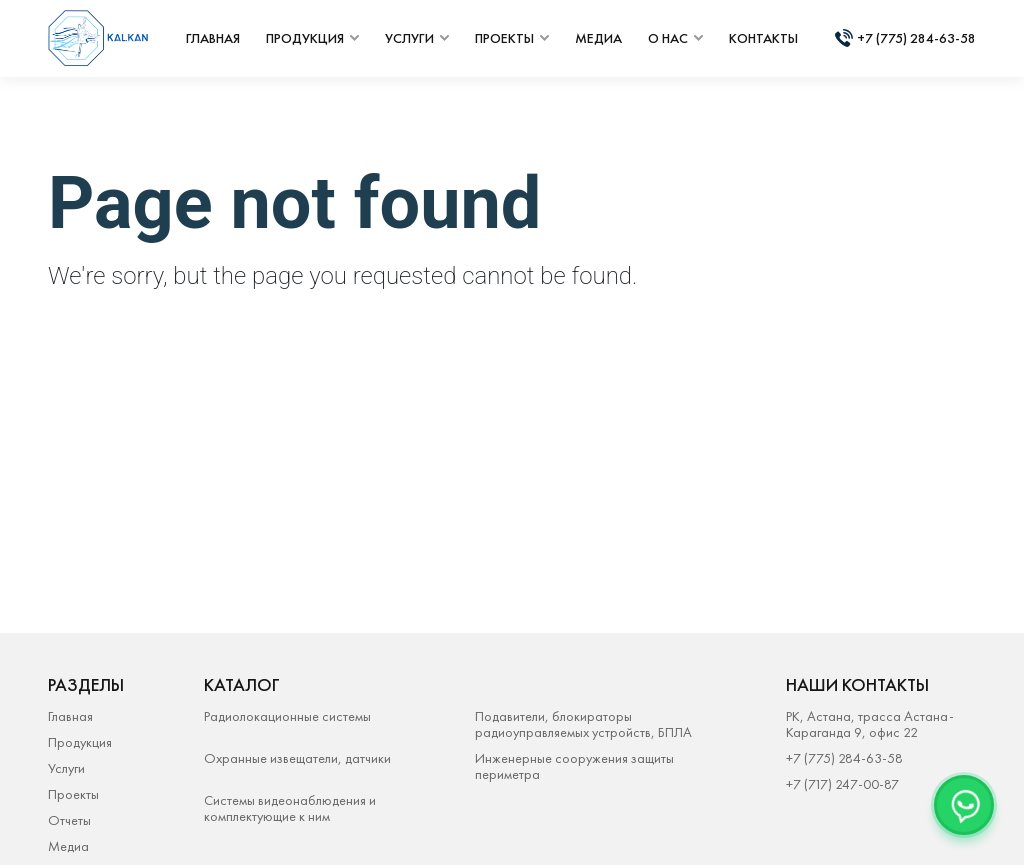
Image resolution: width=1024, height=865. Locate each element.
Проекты (73, 794)
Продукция (80, 742)
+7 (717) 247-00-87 (842, 784)
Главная (70, 716)
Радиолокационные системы (287, 716)
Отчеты (69, 820)
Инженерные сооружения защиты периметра (574, 766)
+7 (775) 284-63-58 (916, 38)
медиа (598, 38)
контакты (763, 38)
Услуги (66, 768)
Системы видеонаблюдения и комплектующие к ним (290, 808)
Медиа (68, 846)
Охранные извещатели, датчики (297, 758)
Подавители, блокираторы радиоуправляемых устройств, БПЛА (583, 724)
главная (213, 38)
